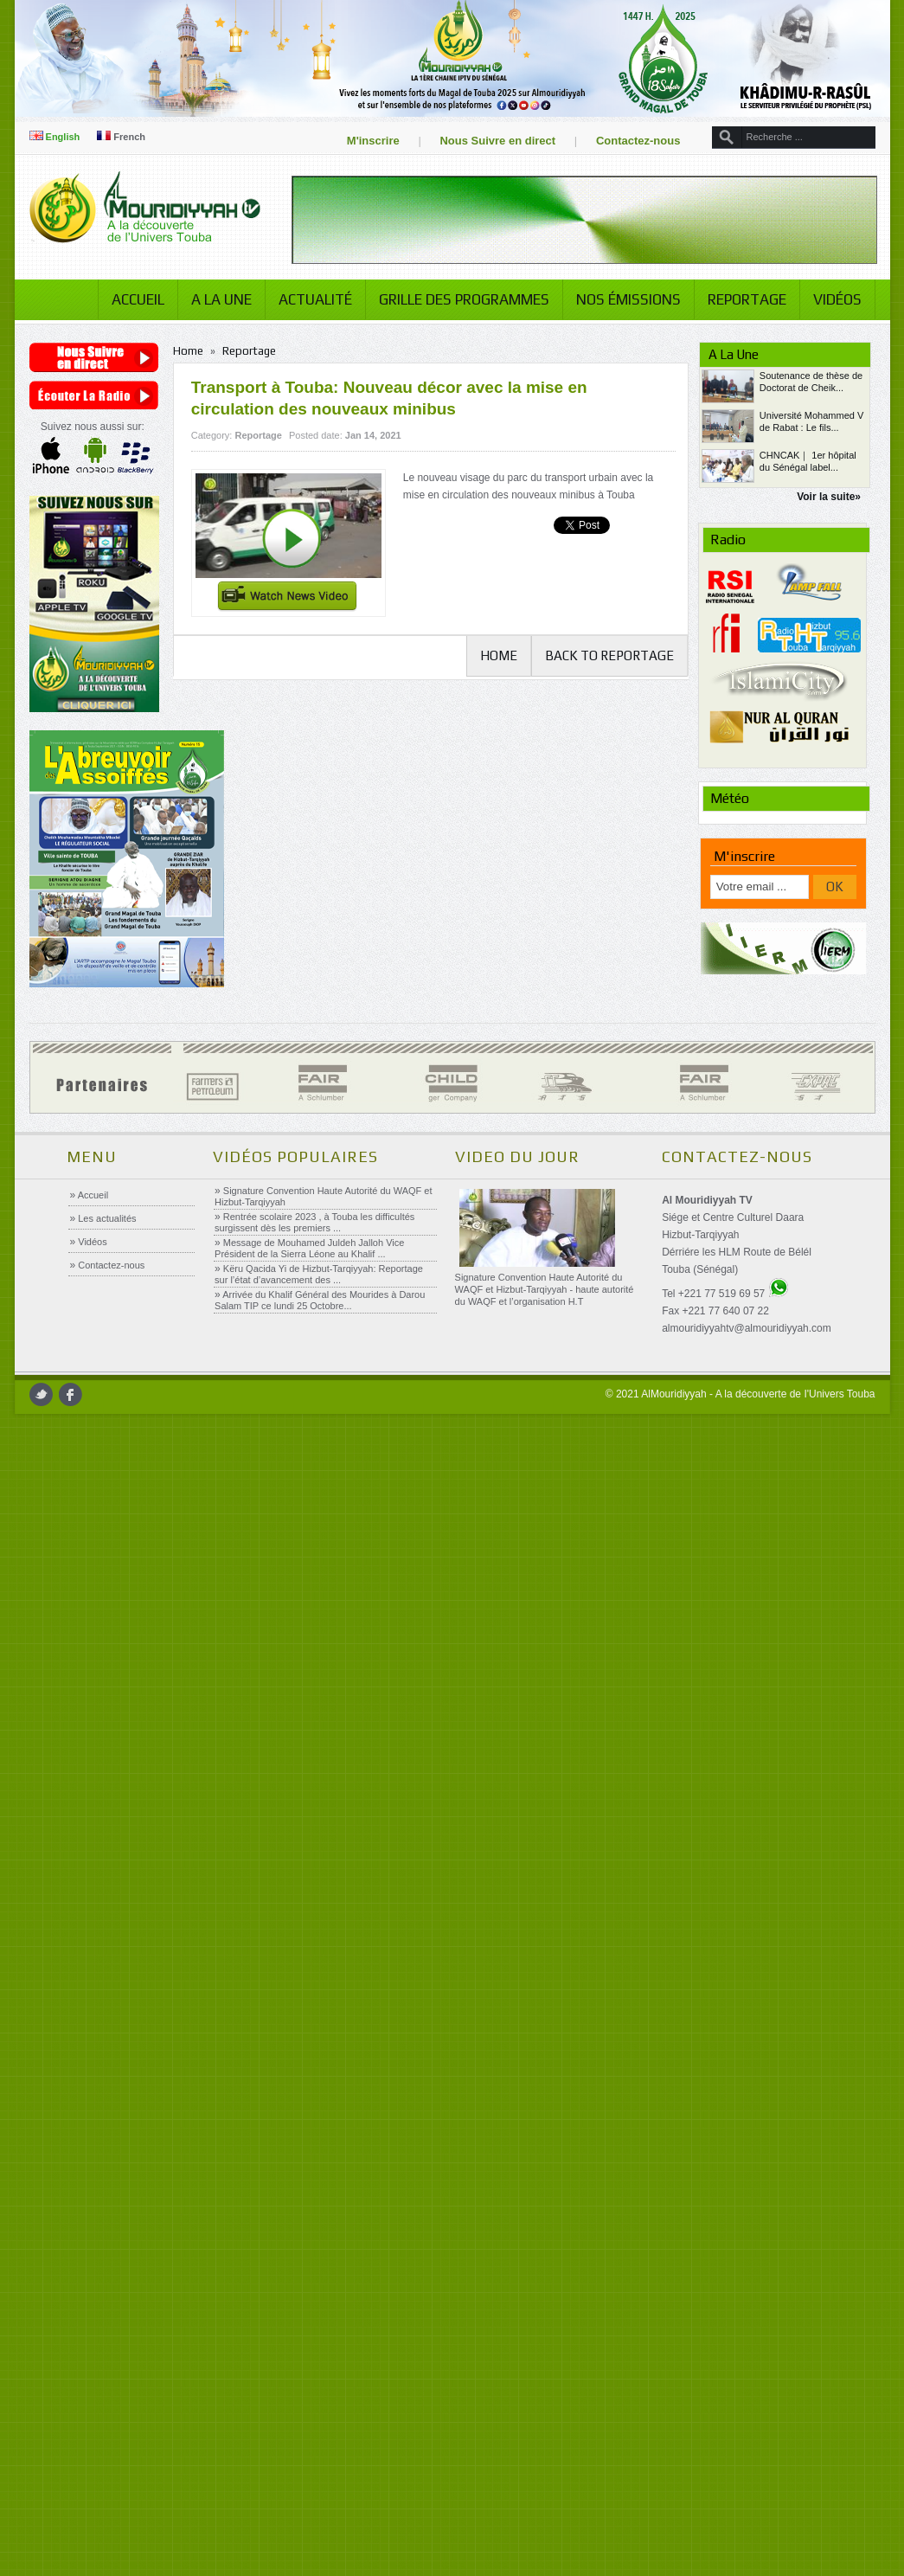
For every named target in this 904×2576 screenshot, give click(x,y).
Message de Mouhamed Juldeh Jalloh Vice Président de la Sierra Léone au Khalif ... (311, 1374)
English (67, 137)
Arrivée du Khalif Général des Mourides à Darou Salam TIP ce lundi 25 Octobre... (321, 1426)
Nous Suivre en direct (484, 140)
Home (197, 429)
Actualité (301, 378)
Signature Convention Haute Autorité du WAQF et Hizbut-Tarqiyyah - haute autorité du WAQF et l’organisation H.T (545, 1415)
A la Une (207, 378)
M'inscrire (359, 140)
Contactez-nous (624, 140)
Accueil (124, 378)
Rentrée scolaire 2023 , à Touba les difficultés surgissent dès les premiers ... (316, 1348)
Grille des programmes (450, 378)
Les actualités (108, 1344)
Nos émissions (614, 378)
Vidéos (823, 378)
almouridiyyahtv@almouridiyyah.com (747, 1455)
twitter (54, 1520)
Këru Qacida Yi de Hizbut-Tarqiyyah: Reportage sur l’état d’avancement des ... (320, 1400)
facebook (83, 1520)
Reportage (733, 378)
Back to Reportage (601, 734)
